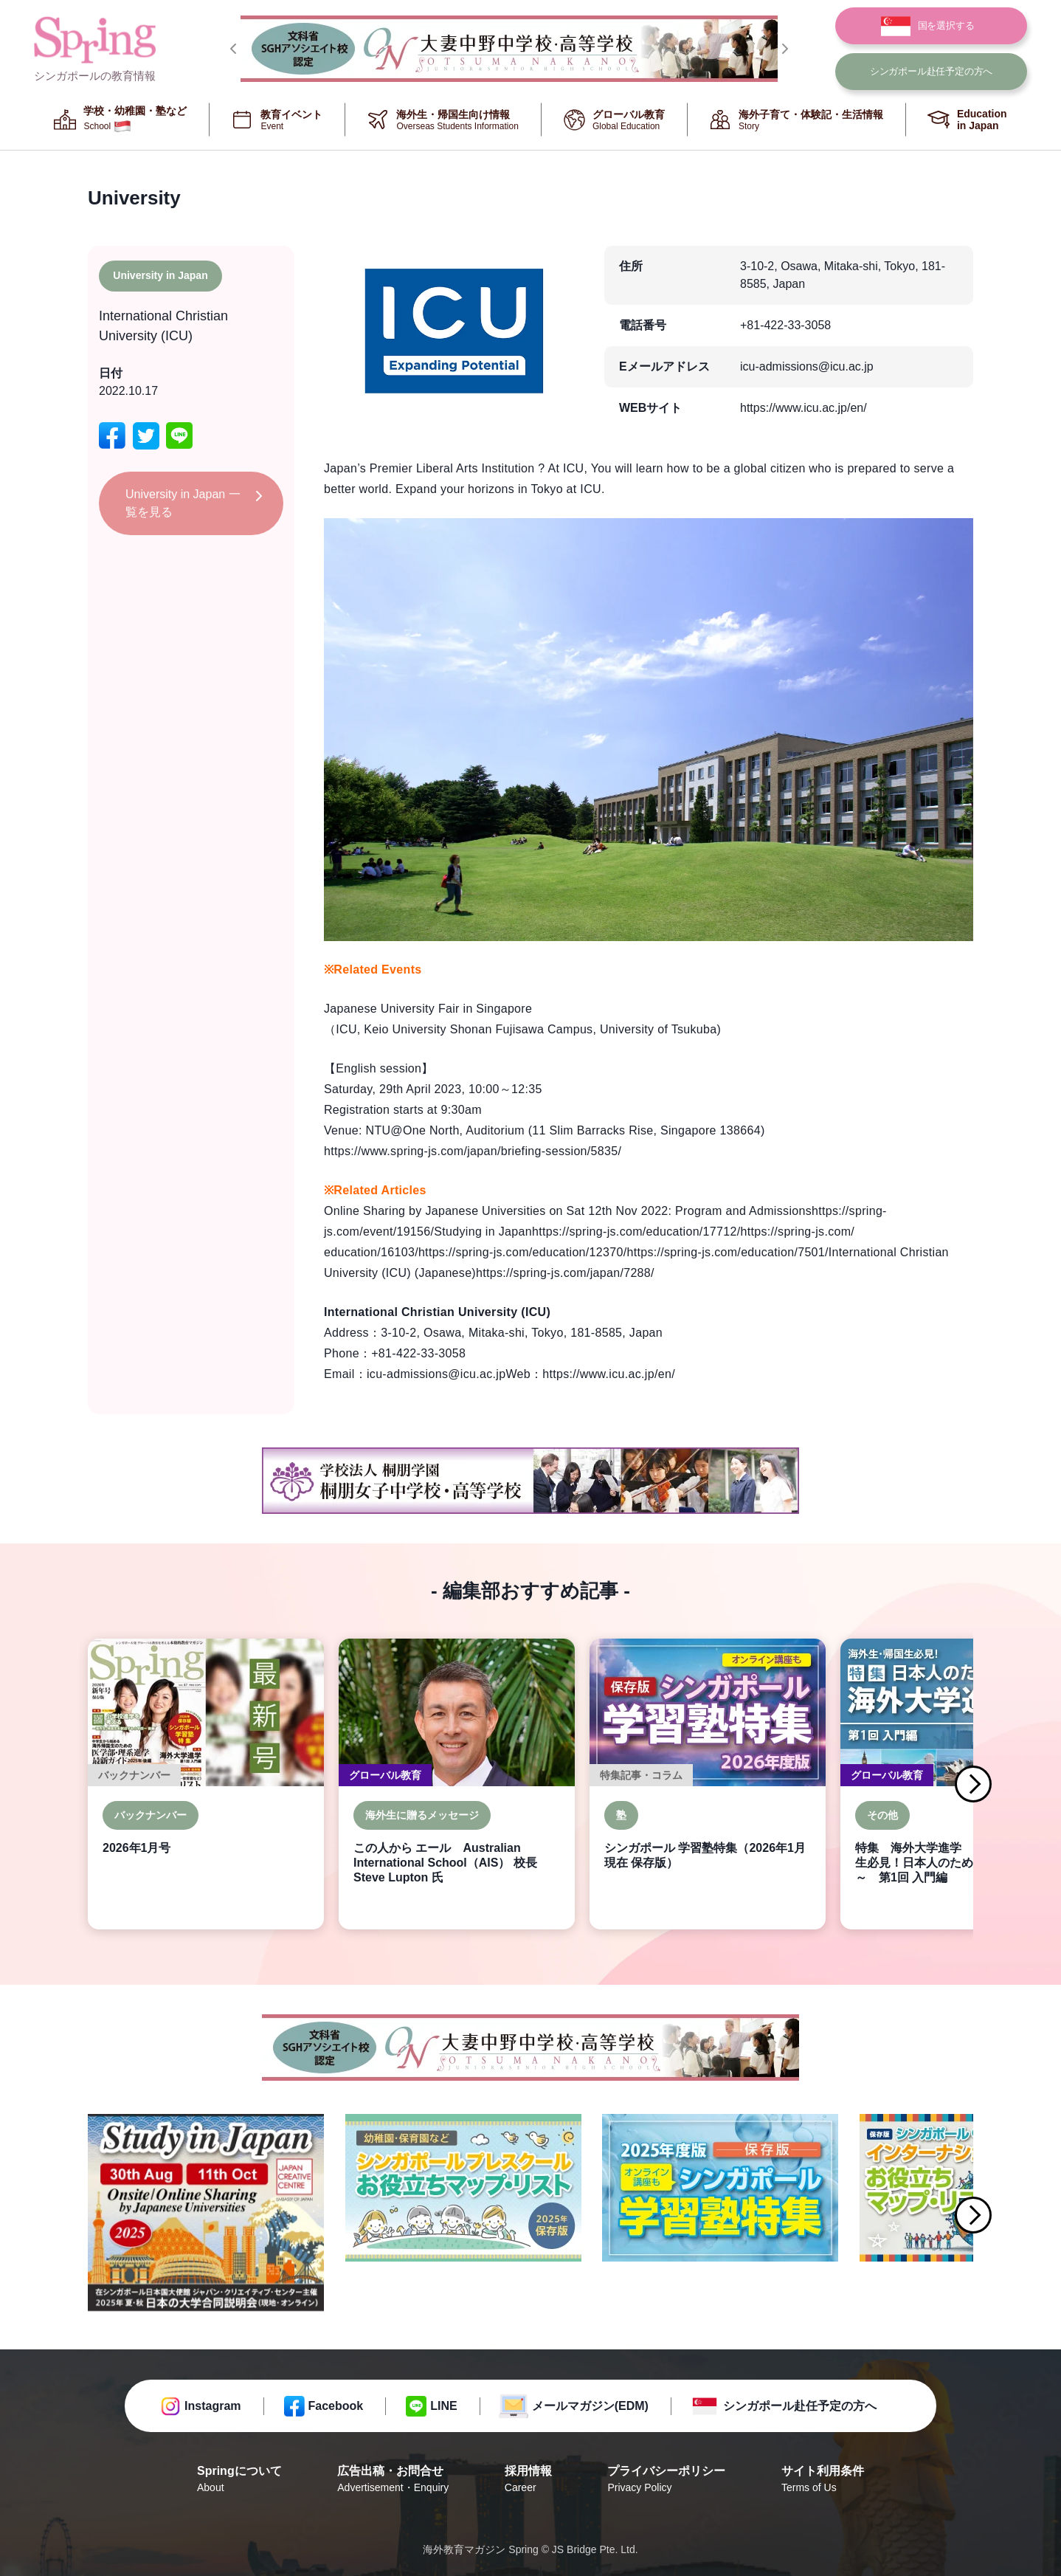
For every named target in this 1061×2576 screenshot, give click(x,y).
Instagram (212, 2406)
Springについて (239, 2480)
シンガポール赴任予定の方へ (800, 2406)
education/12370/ (580, 1252)
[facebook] (112, 436)
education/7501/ (785, 1252)
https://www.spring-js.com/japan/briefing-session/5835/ (472, 1151)
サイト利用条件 (822, 2480)
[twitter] (146, 436)
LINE (443, 2406)
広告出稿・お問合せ (393, 2480)
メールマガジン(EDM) (590, 2406)
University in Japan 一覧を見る (183, 503)
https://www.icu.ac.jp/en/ (803, 408)
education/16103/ (371, 1252)
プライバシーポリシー (666, 2480)
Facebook (336, 2406)
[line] (179, 436)
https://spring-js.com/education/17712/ (636, 1231)
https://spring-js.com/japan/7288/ (565, 1273)
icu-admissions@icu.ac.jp (807, 366)
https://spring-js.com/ (797, 1231)
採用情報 (528, 2480)
